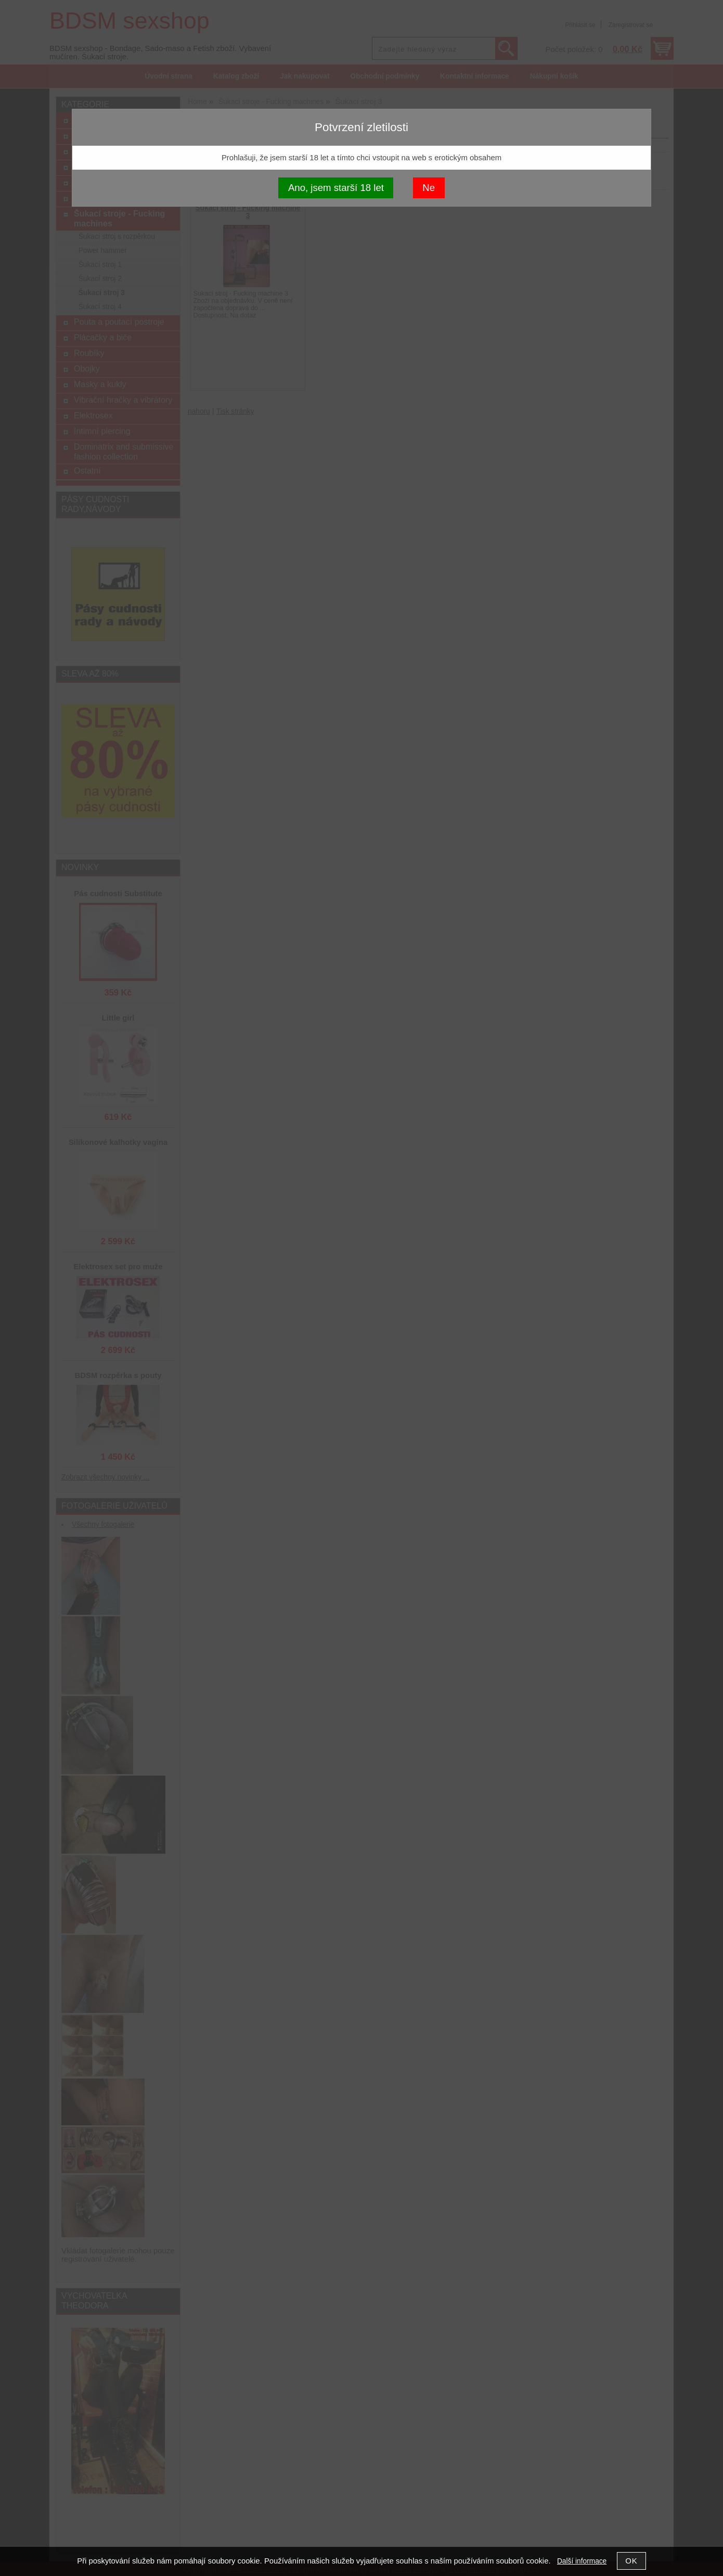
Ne (428, 187)
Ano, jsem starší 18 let (336, 187)
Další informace (581, 2561)
